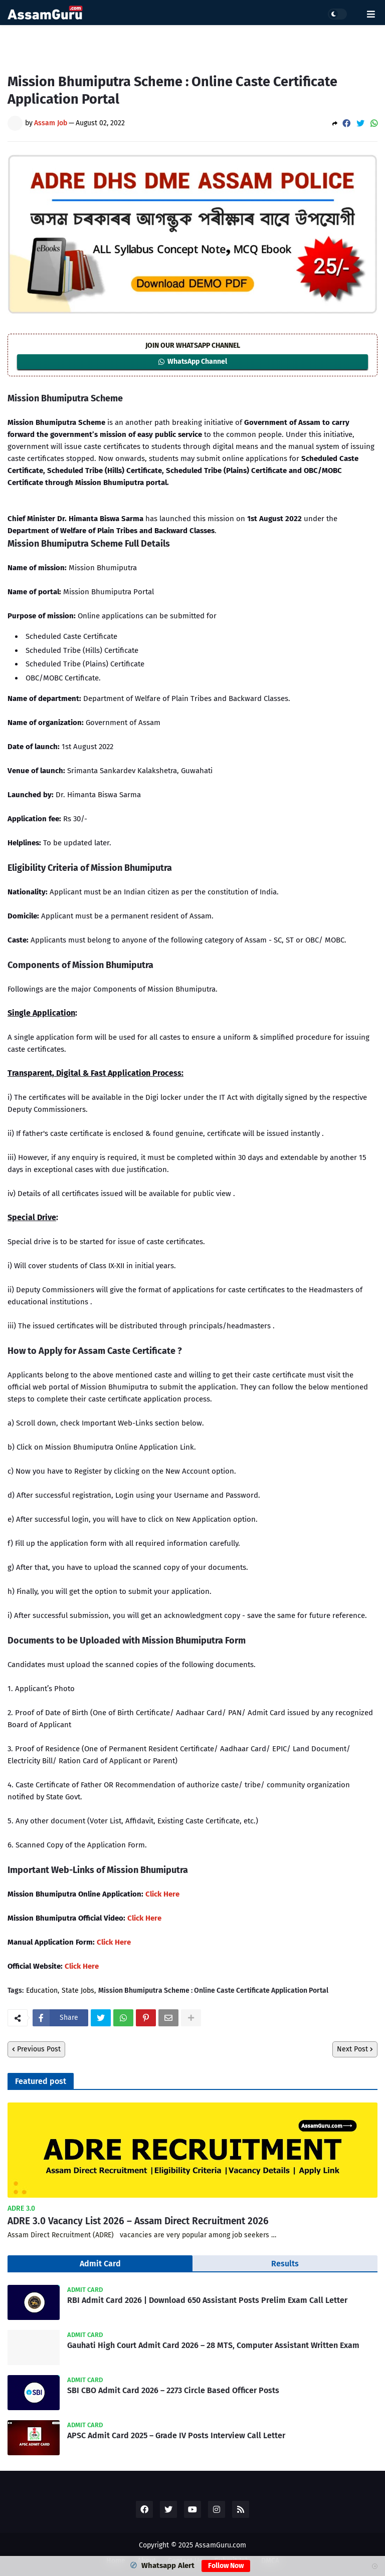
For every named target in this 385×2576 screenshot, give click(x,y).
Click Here (162, 1894)
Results (285, 2263)
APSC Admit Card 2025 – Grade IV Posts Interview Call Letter (176, 2435)
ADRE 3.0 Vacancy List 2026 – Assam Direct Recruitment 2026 (138, 2221)
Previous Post (39, 2049)
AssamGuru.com (220, 2545)
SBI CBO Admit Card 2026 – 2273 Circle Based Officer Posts (173, 2390)
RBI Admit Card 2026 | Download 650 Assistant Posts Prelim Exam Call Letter (207, 2300)
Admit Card (100, 2263)
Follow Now (226, 2565)
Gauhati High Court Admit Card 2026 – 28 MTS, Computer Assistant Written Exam (213, 2345)
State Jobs (78, 1990)
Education (42, 1990)
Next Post (352, 2049)
